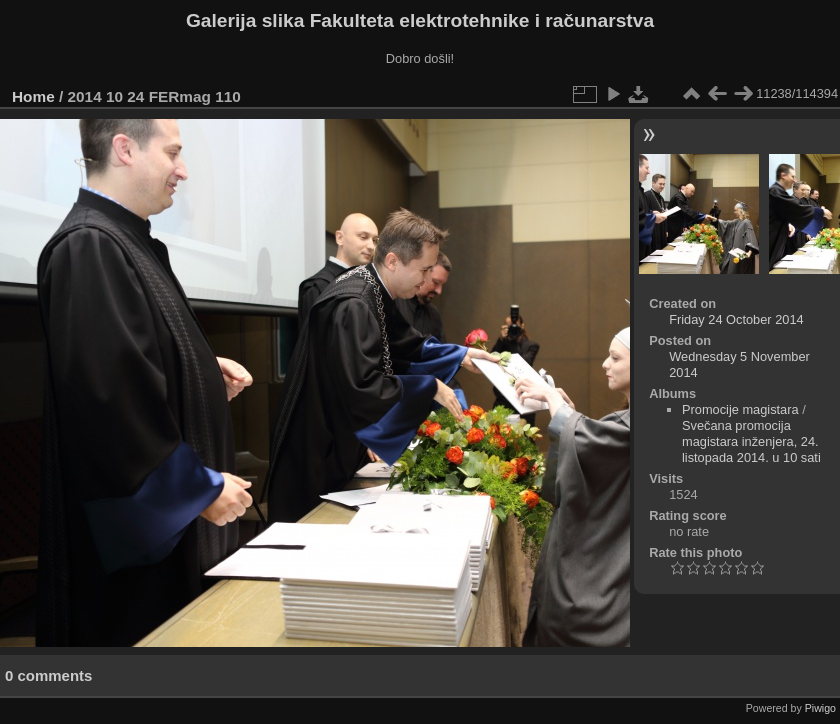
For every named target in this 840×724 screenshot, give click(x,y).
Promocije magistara (740, 409)
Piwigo (820, 708)
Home (33, 96)
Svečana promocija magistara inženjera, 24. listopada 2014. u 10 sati (751, 441)
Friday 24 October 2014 (736, 319)
